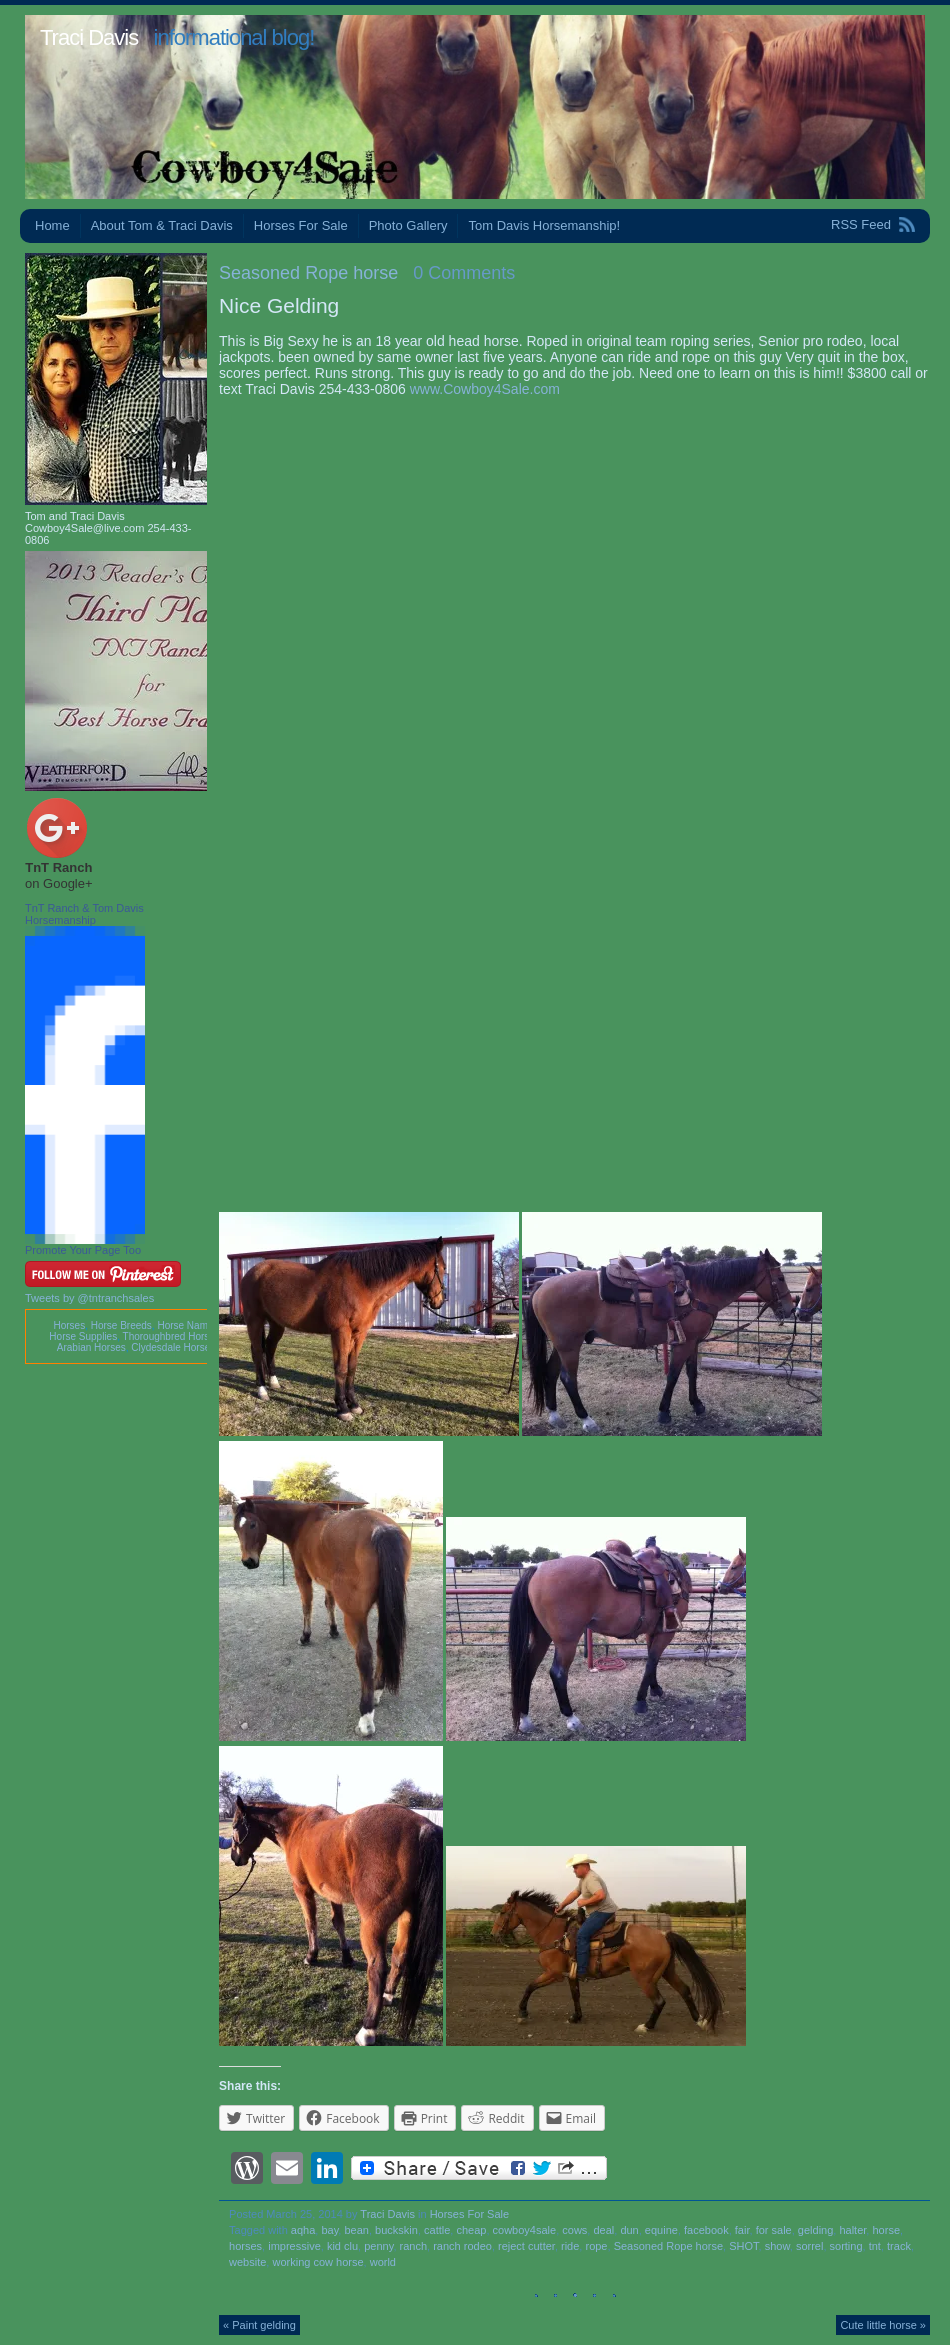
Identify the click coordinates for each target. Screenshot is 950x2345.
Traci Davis (89, 37)
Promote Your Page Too (83, 1250)
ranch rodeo (462, 2246)
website (247, 2262)
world (383, 2262)
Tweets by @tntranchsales (89, 1298)
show (777, 2246)
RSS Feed (861, 224)
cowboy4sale (525, 2230)
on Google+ (59, 883)
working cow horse (317, 2262)
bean (356, 2230)
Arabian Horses (91, 1347)
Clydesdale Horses (173, 1347)
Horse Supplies (83, 1336)
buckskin (396, 2230)
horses (245, 2246)
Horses (69, 1325)
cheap (471, 2230)
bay (329, 2230)
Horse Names (187, 1325)
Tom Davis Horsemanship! (544, 225)
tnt (875, 2246)
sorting (846, 2246)
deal (603, 2230)
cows (574, 2230)
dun (629, 2230)
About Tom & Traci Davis (162, 225)
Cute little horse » (883, 2325)
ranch (414, 2246)
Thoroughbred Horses (171, 1336)
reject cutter (526, 2246)
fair (742, 2230)
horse (886, 2230)
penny (378, 2246)
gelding (815, 2230)
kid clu (342, 2246)
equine (661, 2230)
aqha (303, 2230)
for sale (774, 2230)
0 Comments (464, 273)
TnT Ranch (58, 867)
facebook (706, 2230)
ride (570, 2246)
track (899, 2246)
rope (596, 2246)
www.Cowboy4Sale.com (485, 389)
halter (852, 2230)
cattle (437, 2230)
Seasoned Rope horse (308, 273)
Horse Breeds (121, 1325)
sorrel (810, 2246)
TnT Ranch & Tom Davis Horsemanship (84, 914)
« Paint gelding (259, 2325)
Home (52, 225)
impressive (294, 2246)
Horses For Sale (301, 225)
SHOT (743, 2246)
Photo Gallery (408, 225)
